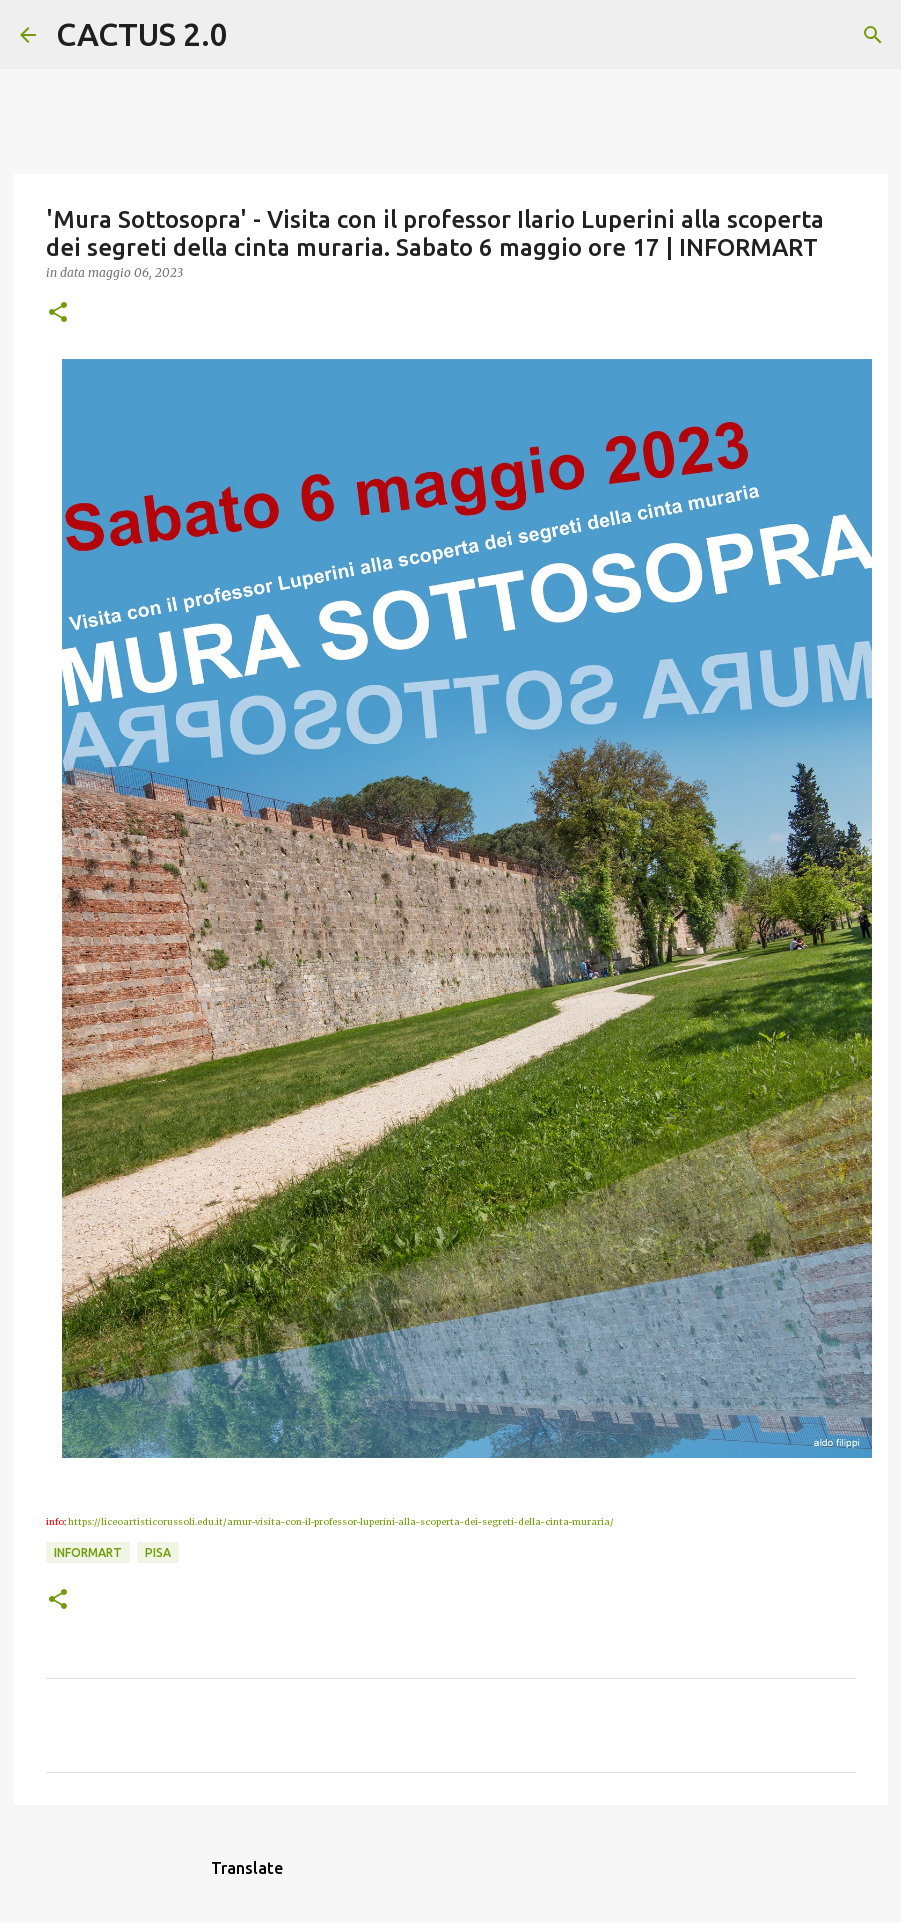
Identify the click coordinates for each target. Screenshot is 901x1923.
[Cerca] (256, 35)
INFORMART (88, 1552)
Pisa (158, 1552)
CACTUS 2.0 (142, 34)
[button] (58, 313)
